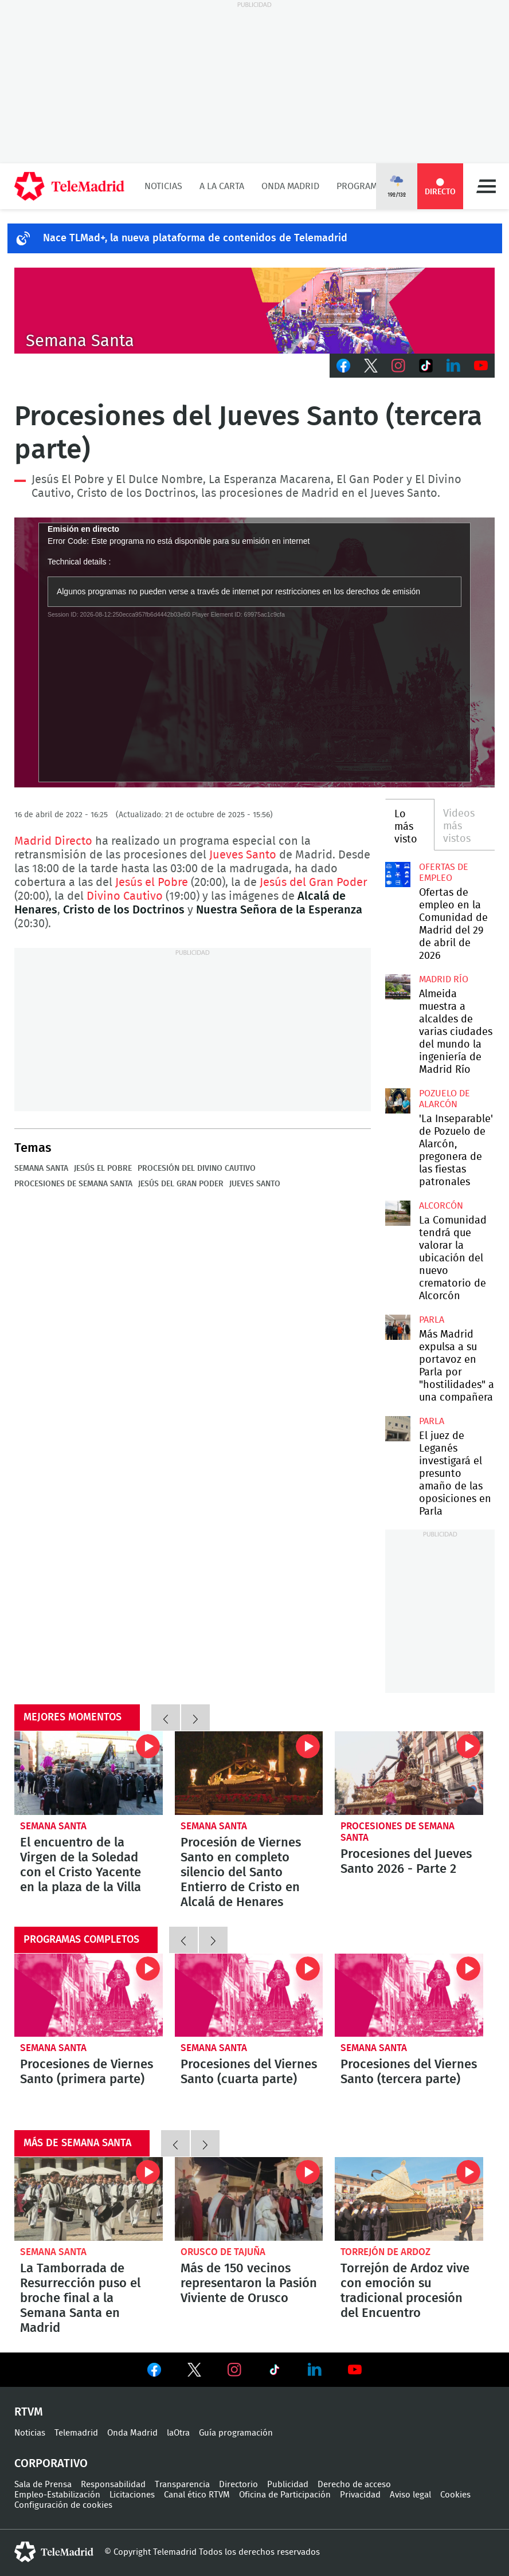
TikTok (426, 366)
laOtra (178, 2433)
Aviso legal (410, 2495)
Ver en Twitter (194, 2372)
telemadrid (53, 2552)
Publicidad (287, 2484)
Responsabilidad (113, 2484)
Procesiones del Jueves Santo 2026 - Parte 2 (409, 1772)
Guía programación (236, 2433)
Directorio (238, 2484)
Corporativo (51, 2463)
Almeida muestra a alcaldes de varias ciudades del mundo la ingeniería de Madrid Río (397, 986)
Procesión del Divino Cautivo (197, 1169)
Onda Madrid (290, 186)
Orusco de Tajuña (223, 2252)
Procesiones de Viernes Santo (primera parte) (88, 1995)
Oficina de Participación (285, 2495)
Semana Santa (41, 1169)
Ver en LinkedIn (314, 2369)
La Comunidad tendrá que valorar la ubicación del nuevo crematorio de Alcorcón (397, 1213)
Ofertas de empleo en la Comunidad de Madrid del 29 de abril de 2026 (397, 874)
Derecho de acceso (354, 2484)
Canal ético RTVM (197, 2495)
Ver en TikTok (274, 2372)
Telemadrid (76, 2433)
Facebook (343, 366)
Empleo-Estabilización (57, 2495)
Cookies (455, 2495)
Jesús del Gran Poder (313, 882)
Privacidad (360, 2495)
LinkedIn (453, 366)
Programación (369, 186)
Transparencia (182, 2484)
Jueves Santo (242, 855)
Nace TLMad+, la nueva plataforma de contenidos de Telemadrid (195, 238)
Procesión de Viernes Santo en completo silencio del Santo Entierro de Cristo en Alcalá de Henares (249, 1772)
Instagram (398, 366)
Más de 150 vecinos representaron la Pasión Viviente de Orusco (249, 2198)
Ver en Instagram (234, 2369)
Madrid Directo (53, 841)
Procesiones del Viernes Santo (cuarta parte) (249, 1995)
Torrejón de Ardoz (385, 2252)
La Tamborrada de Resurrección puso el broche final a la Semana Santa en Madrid (88, 2198)
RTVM (28, 2412)
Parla (431, 1319)
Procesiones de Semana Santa (73, 1184)
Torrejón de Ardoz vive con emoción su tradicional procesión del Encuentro (409, 2198)
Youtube (481, 366)
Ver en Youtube (354, 2369)
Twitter (371, 366)
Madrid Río (443, 979)
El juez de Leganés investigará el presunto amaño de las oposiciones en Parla (397, 1428)
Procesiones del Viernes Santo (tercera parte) (409, 1995)
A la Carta (221, 186)
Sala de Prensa (43, 2484)
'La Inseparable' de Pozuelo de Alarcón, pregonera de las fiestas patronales (397, 1100)
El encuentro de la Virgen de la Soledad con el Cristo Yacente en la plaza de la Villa (88, 1772)
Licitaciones (132, 2495)
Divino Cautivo (125, 896)
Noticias (163, 186)
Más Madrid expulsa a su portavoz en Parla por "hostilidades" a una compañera (397, 1327)
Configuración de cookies (63, 2505)
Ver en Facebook (154, 2372)
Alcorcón (441, 1205)
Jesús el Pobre (151, 882)
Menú (486, 186)
